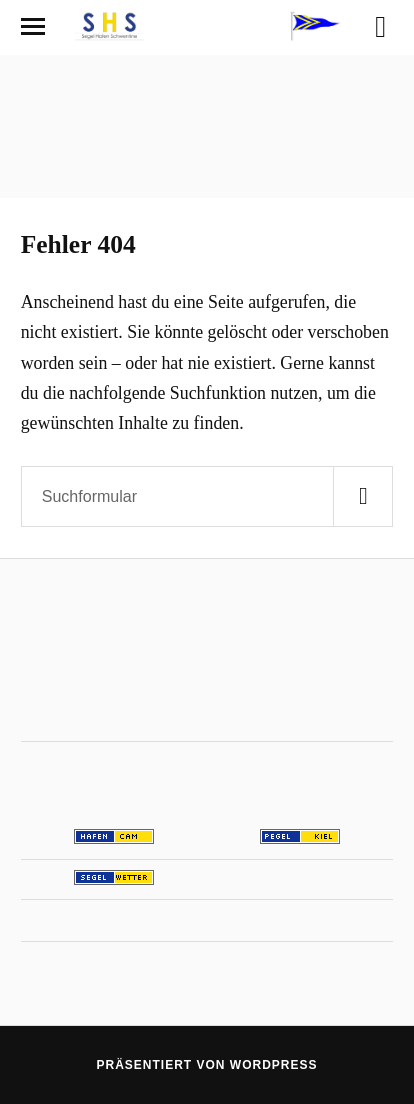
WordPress (274, 1065)
